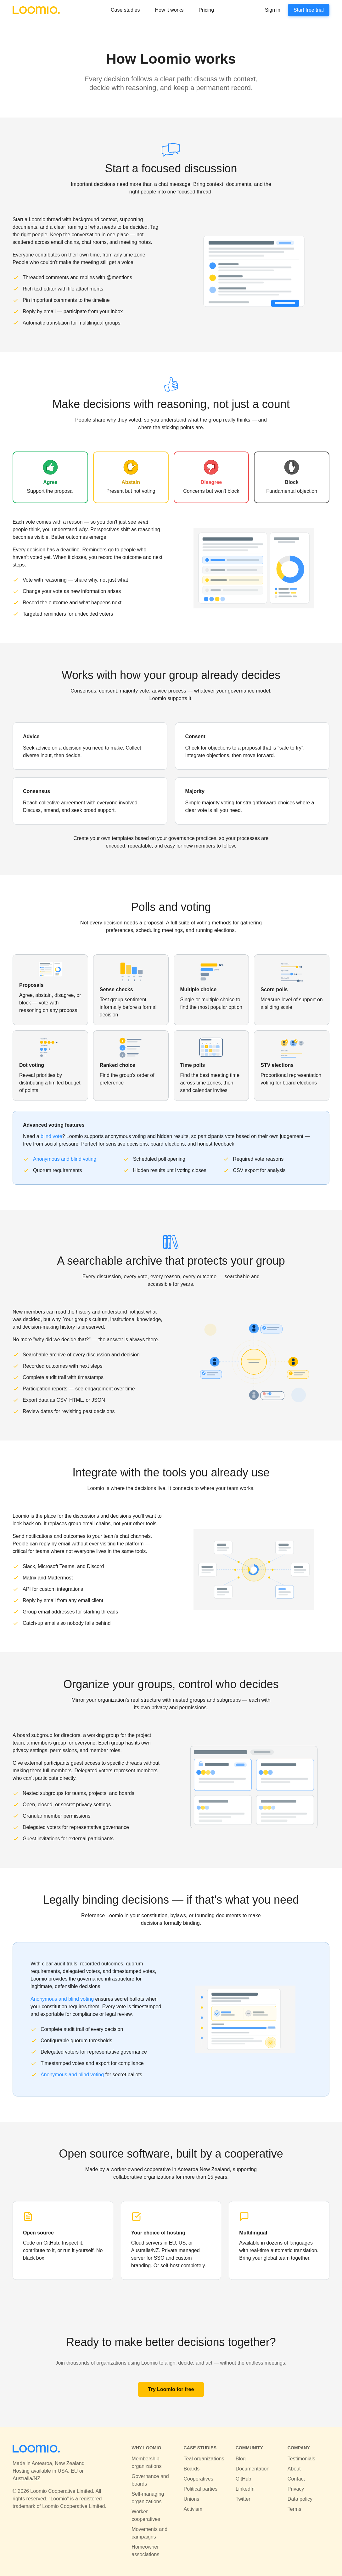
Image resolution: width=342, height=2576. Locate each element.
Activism (192, 2509)
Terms (294, 2509)
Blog (241, 2458)
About (294, 2468)
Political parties (200, 2489)
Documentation (253, 2468)
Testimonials (301, 2458)
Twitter (243, 2499)
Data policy (300, 2499)
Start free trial (309, 10)
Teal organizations (203, 2458)
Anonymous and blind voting (64, 1159)
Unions (191, 2499)
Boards (191, 2468)
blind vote (51, 1136)
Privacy (296, 2489)
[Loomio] (36, 10)
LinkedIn (245, 2489)
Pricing (206, 10)
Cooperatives (198, 2478)
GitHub (243, 2478)
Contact (296, 2478)
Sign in (272, 10)
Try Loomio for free (171, 2389)
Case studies (125, 10)
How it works (169, 10)
